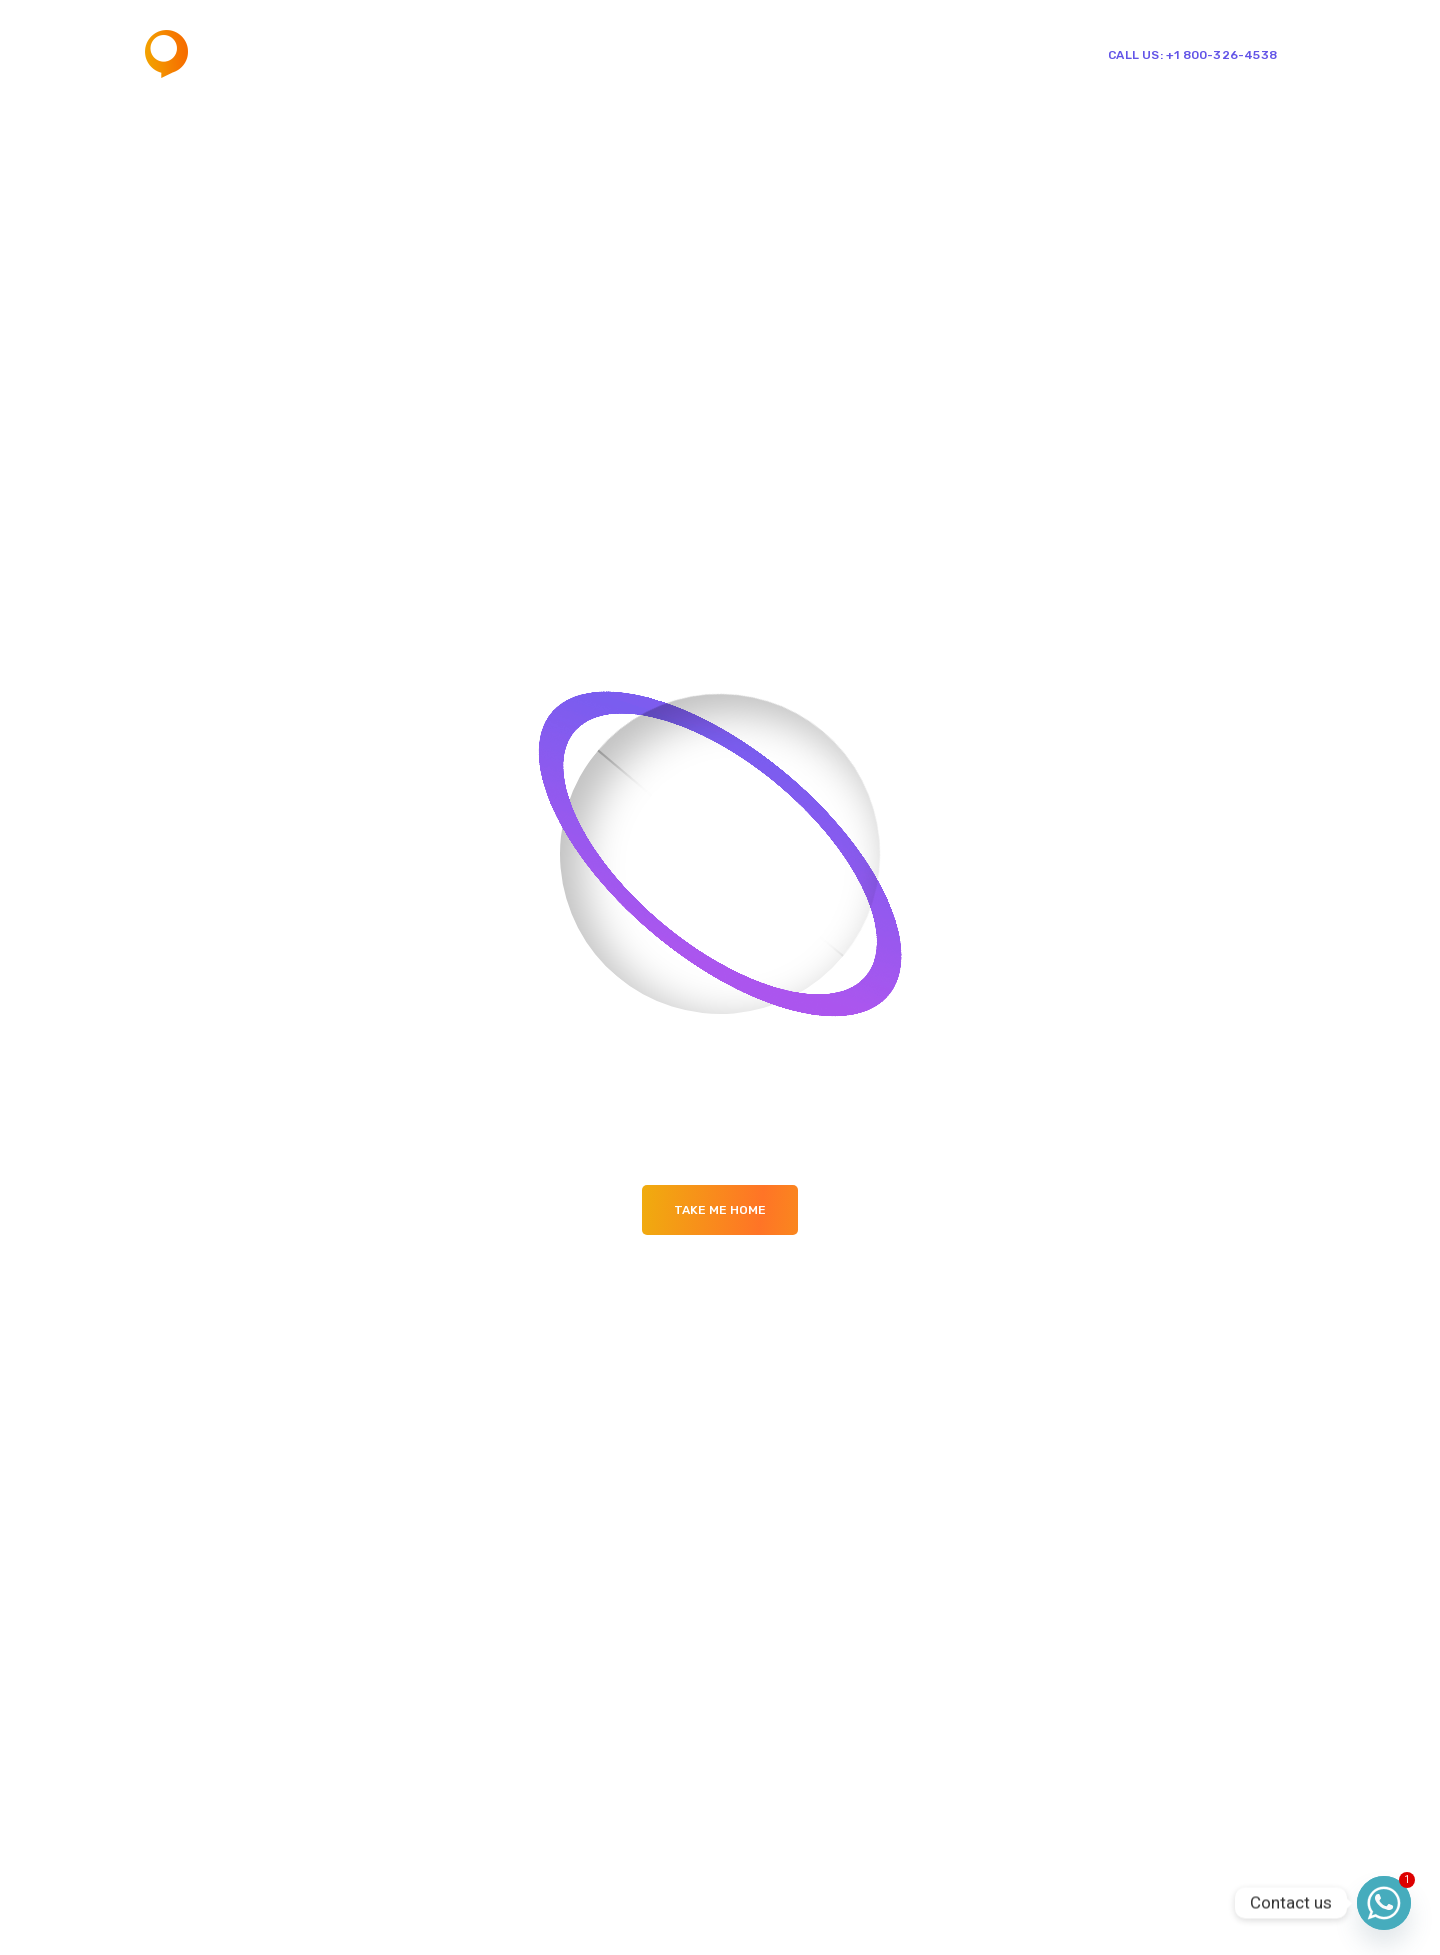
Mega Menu (716, 53)
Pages (618, 53)
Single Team (961, 53)
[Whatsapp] (1384, 1903)
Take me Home (720, 1210)
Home (540, 53)
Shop (864, 53)
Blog (809, 53)
